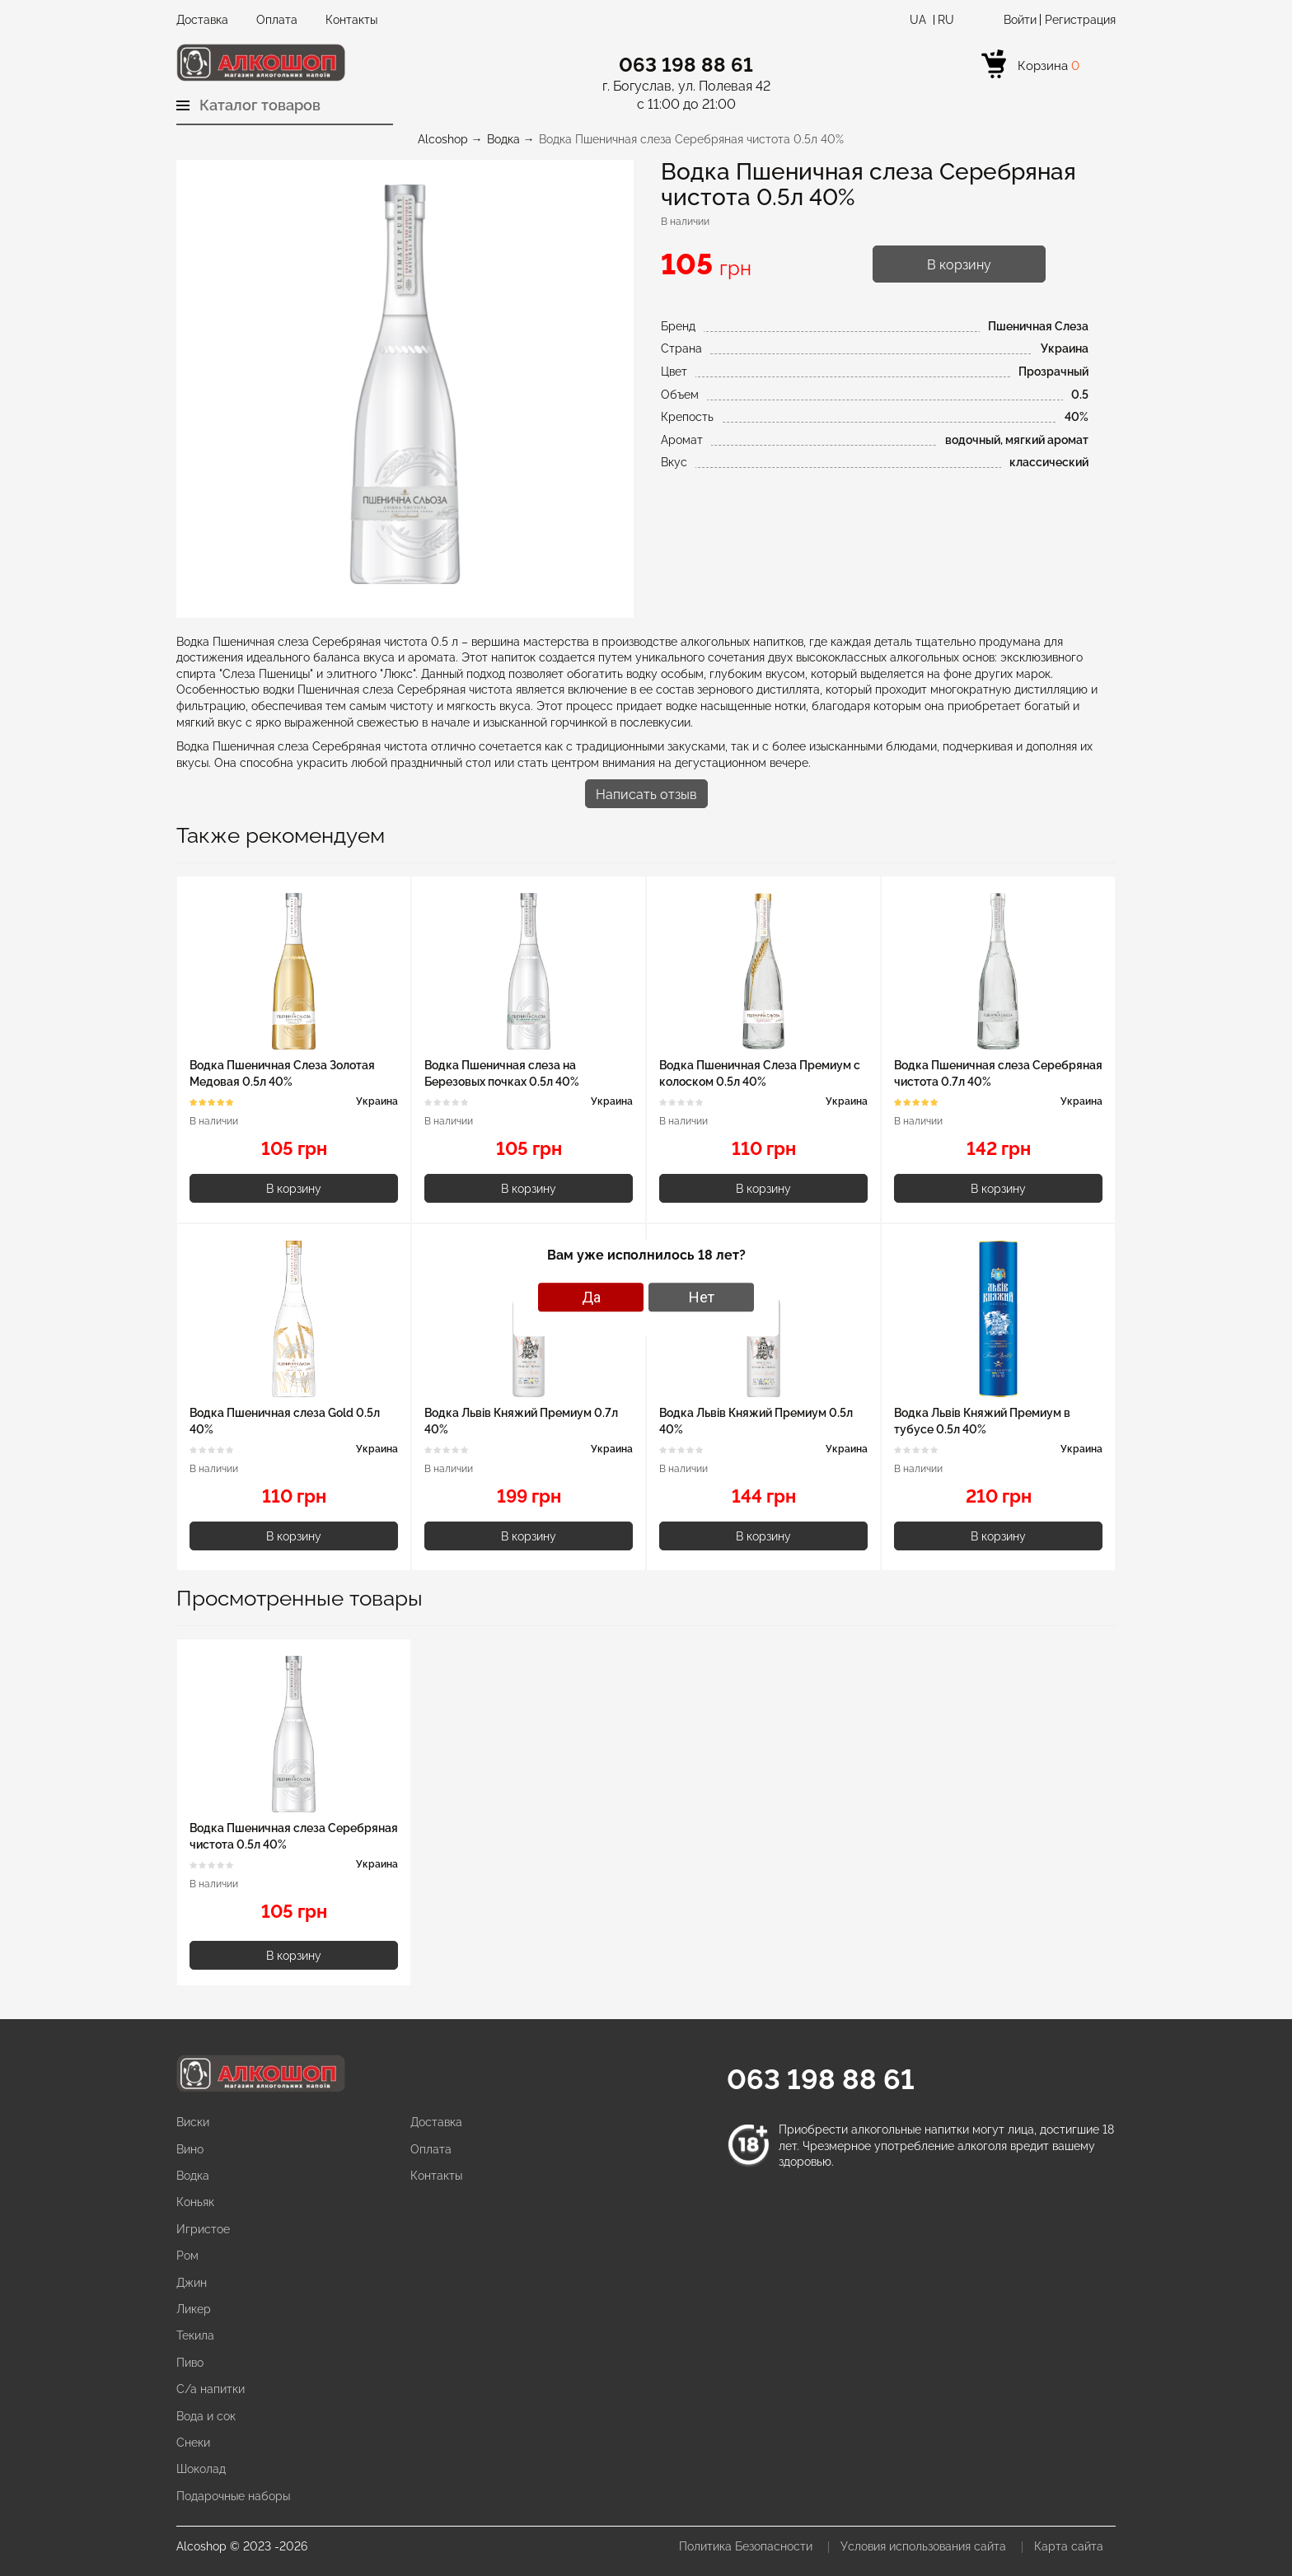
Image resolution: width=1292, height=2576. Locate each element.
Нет (701, 1297)
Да (591, 1297)
